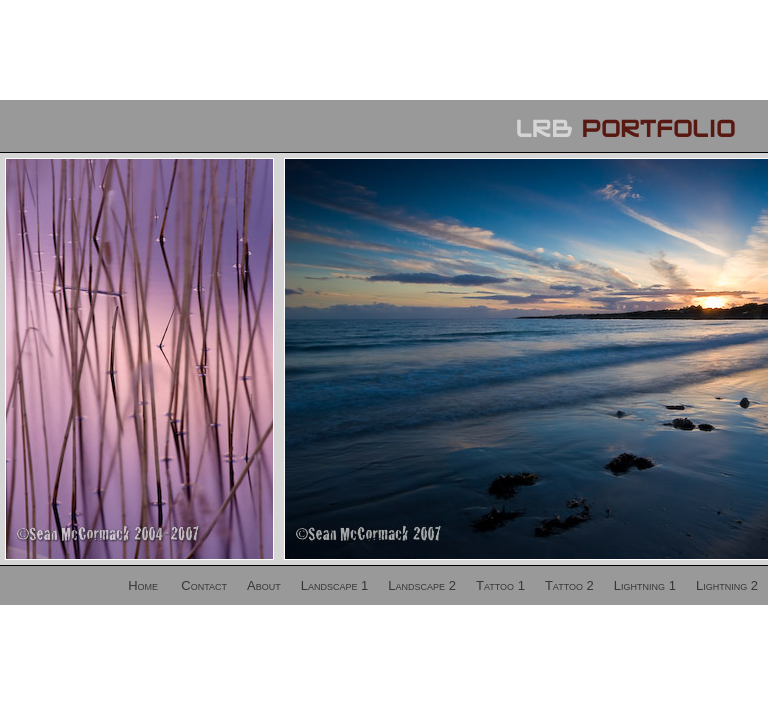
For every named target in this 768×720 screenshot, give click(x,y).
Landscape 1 (335, 585)
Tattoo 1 (500, 585)
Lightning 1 (645, 585)
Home (143, 585)
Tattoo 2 (569, 585)
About (264, 585)
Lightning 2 (727, 585)
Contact (204, 585)
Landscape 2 (422, 585)
